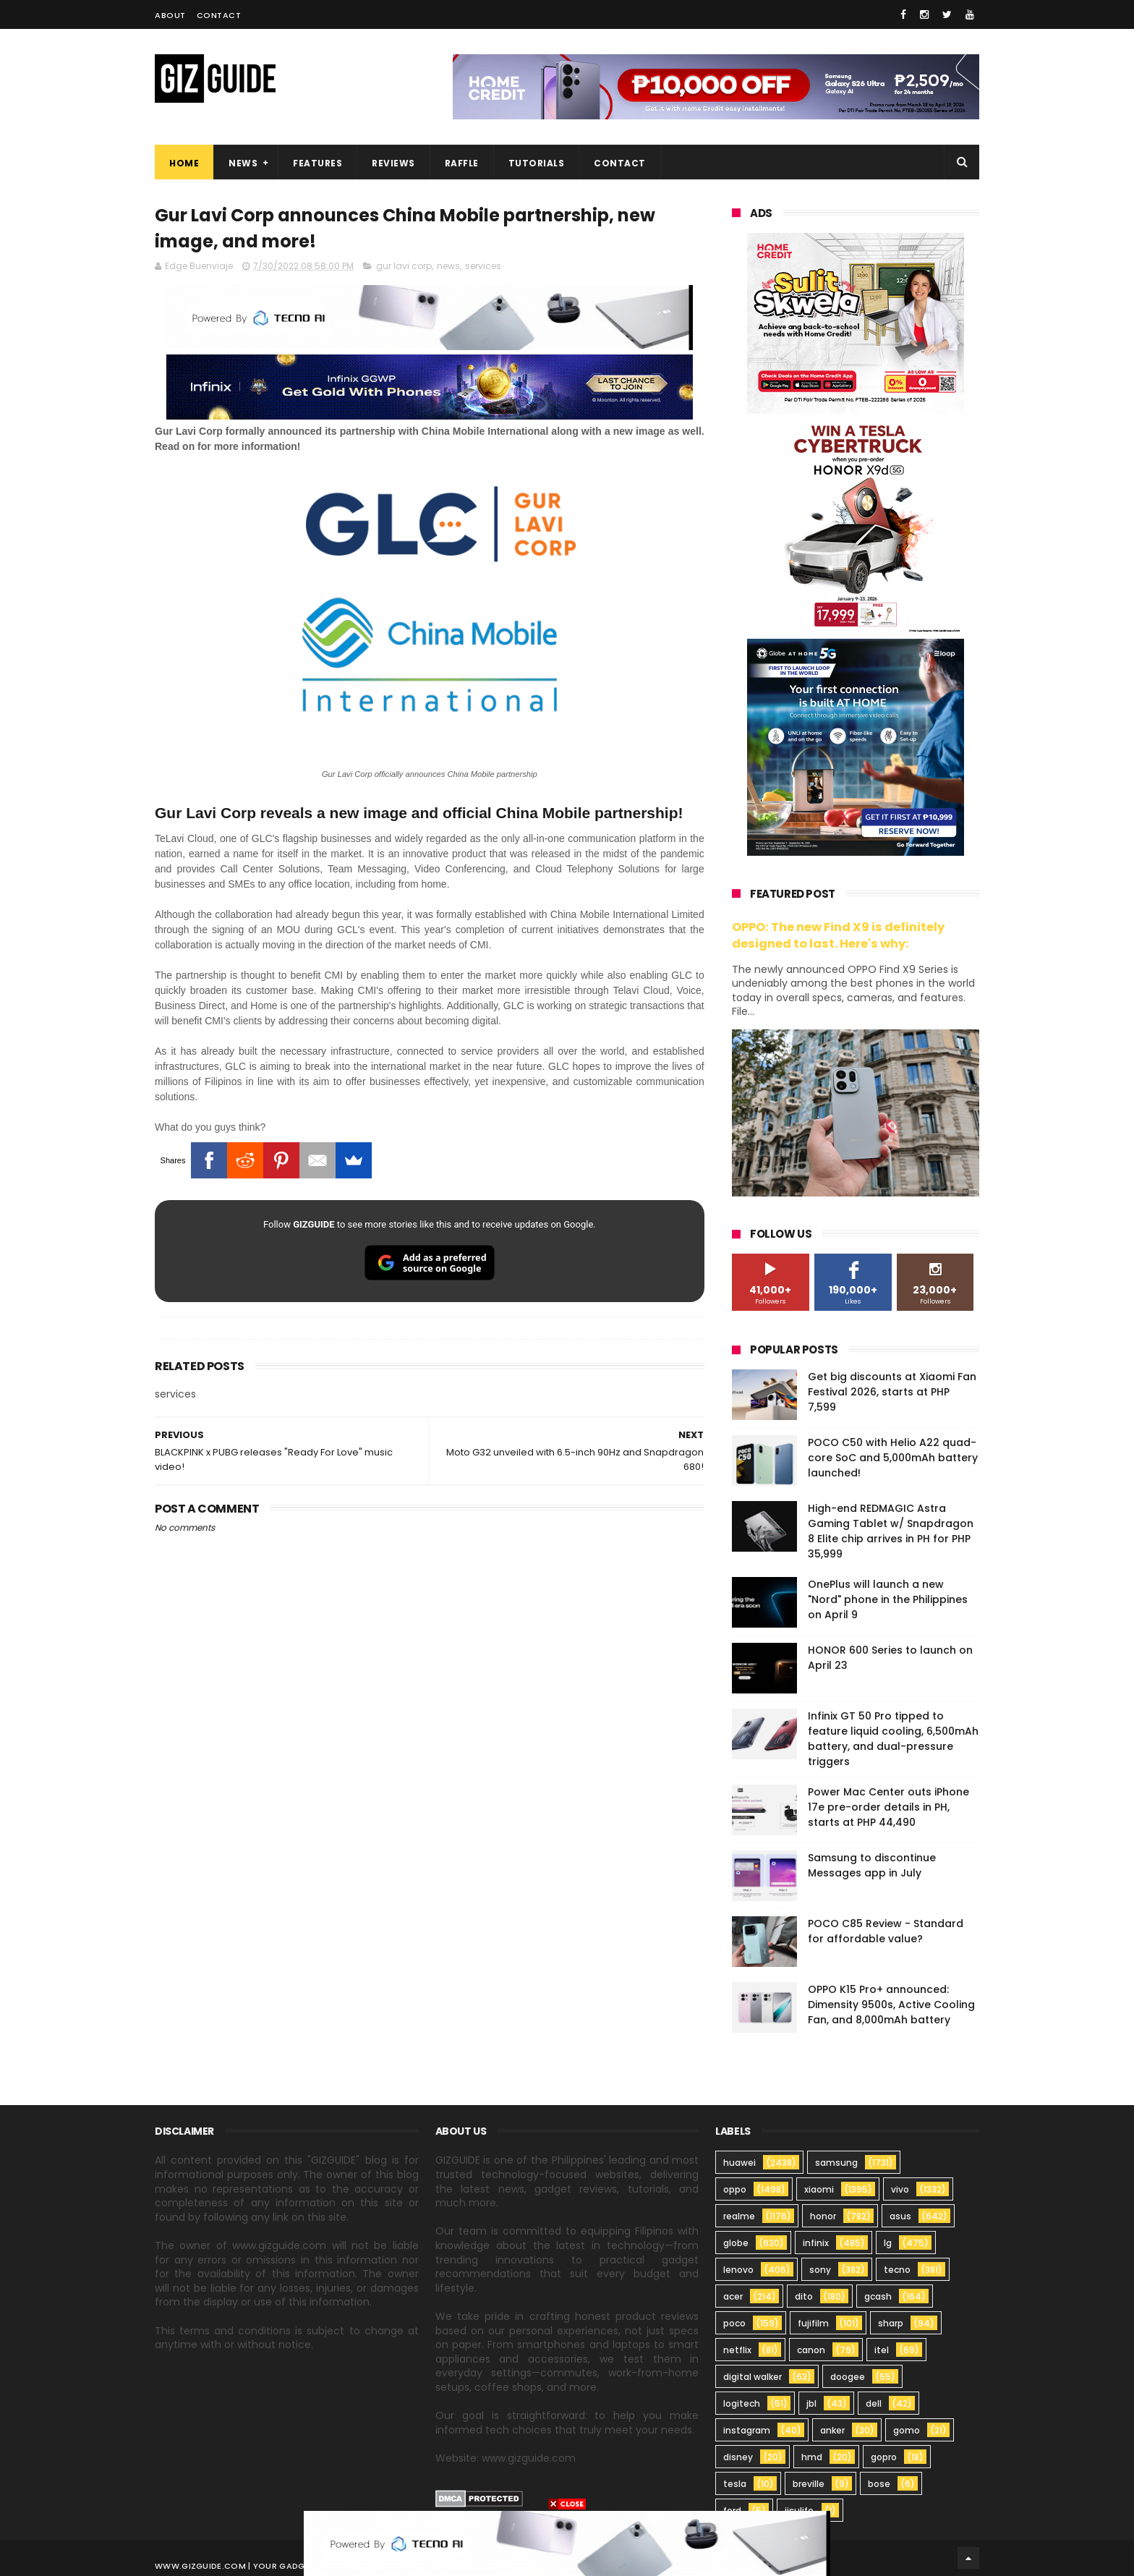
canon (811, 2350)
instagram (746, 2430)
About (170, 15)
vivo (900, 2189)
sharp (890, 2323)
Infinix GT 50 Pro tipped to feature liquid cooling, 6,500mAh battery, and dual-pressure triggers (893, 1739)
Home (184, 163)
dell (874, 2403)
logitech (741, 2403)
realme (739, 2216)
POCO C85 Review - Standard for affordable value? (885, 1931)
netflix (737, 2350)
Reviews (393, 163)
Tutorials (536, 163)
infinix (816, 2243)
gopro (884, 2457)
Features (317, 163)
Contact (219, 15)
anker (832, 2430)
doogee (847, 2377)
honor (823, 2216)
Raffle (462, 163)
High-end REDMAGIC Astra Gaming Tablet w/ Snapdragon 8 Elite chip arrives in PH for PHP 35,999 (890, 1531)
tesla (734, 2484)
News (243, 163)
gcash (878, 2296)
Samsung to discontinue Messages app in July (872, 1865)
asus (900, 2216)
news (448, 266)
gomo (906, 2430)
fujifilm (813, 2323)
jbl (811, 2403)
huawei (739, 2162)
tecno (897, 2269)
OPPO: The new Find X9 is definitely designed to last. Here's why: (838, 935)
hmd (811, 2457)
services (483, 266)
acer (733, 2296)
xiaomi (819, 2189)
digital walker (752, 2377)
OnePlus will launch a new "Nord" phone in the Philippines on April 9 (888, 1599)
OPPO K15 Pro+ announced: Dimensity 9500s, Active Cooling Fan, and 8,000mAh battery (891, 2004)
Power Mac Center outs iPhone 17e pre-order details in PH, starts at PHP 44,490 (888, 1807)
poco (734, 2323)
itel (881, 2350)
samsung (836, 2162)
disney (738, 2457)
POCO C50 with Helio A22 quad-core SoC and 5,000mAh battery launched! (893, 1457)
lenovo (738, 2269)
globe (736, 2243)
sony (820, 2269)
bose (879, 2484)
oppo (734, 2189)
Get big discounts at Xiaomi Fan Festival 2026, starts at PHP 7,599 (892, 1391)
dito (804, 2296)
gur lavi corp (404, 266)
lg (888, 2243)
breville (808, 2484)
